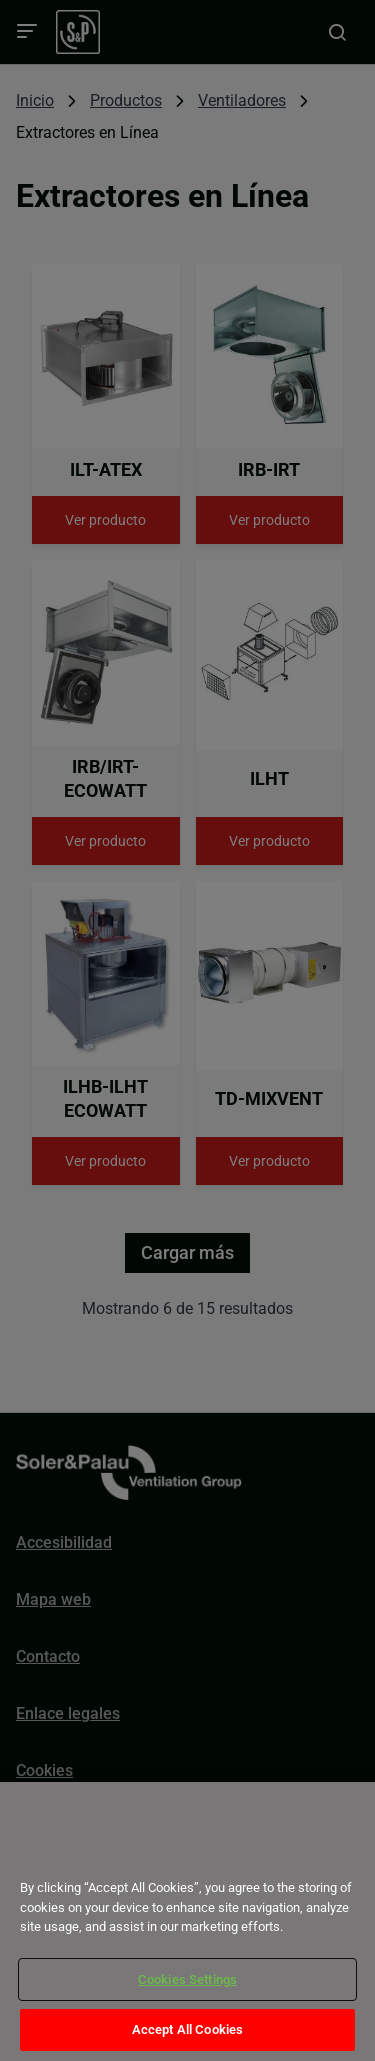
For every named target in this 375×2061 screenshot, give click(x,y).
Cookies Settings (187, 1979)
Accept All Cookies (187, 2029)
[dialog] (187, 1921)
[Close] (42, 1852)
